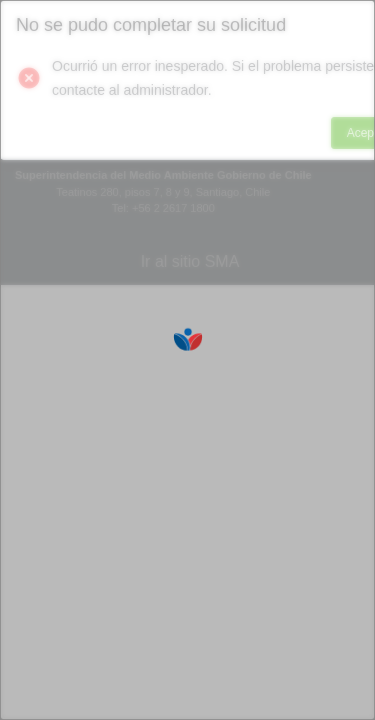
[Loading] (187, 360)
